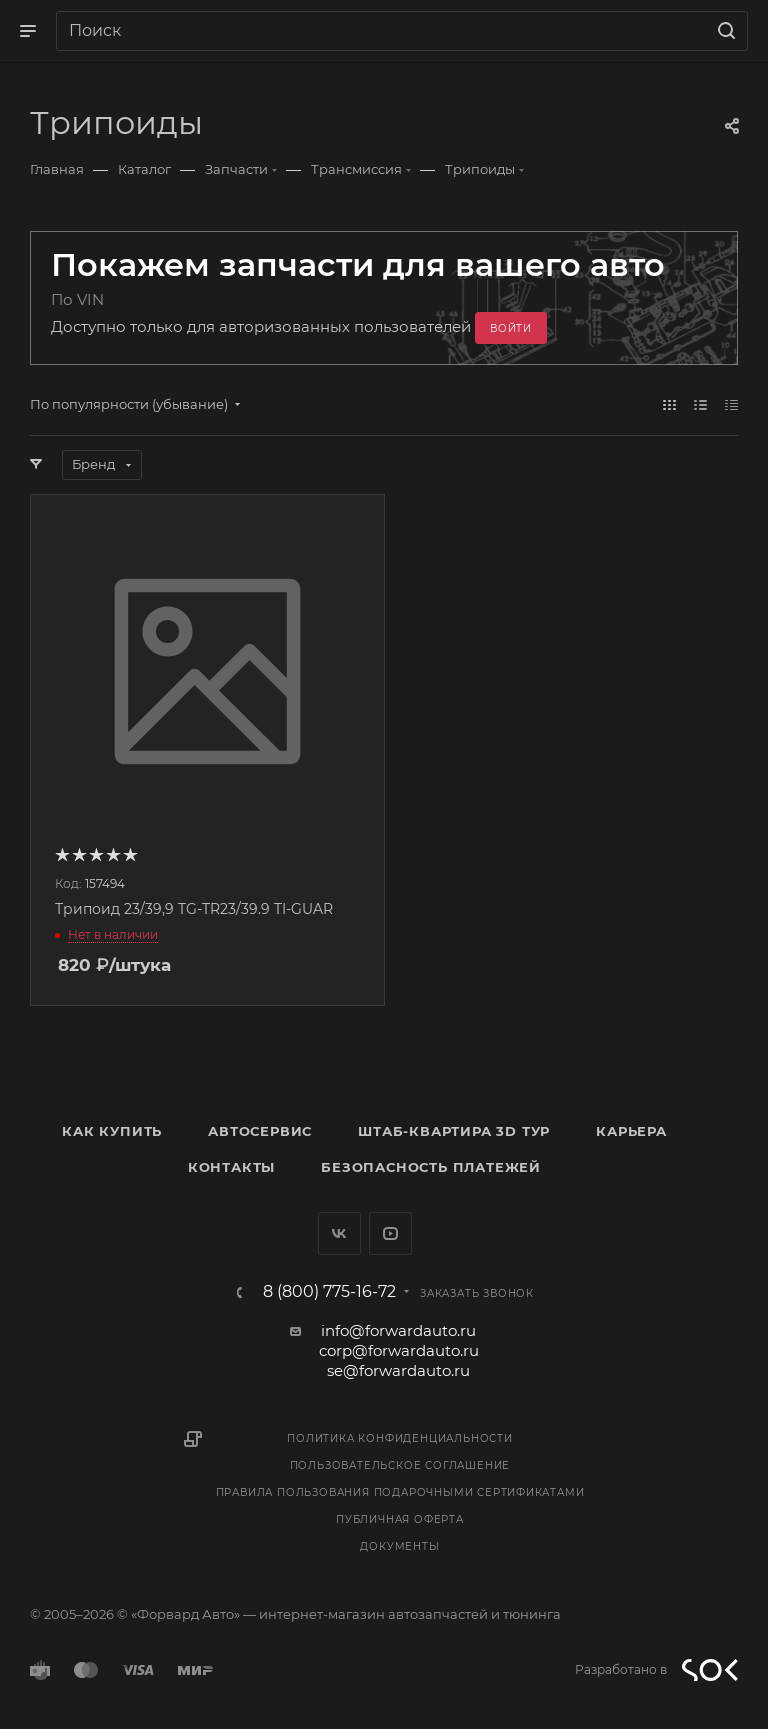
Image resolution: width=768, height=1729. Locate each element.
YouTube (390, 1233)
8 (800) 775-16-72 (329, 1292)
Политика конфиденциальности (400, 1438)
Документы (399, 1546)
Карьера (631, 1131)
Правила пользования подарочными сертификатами (400, 1492)
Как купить (112, 1131)
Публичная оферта (400, 1519)
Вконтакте (339, 1233)
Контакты (231, 1167)
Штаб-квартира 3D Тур (454, 1131)
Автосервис (260, 1131)
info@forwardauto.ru (398, 1330)
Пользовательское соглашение (400, 1465)
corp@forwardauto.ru (399, 1350)
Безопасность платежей (431, 1167)
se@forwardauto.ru (398, 1370)
